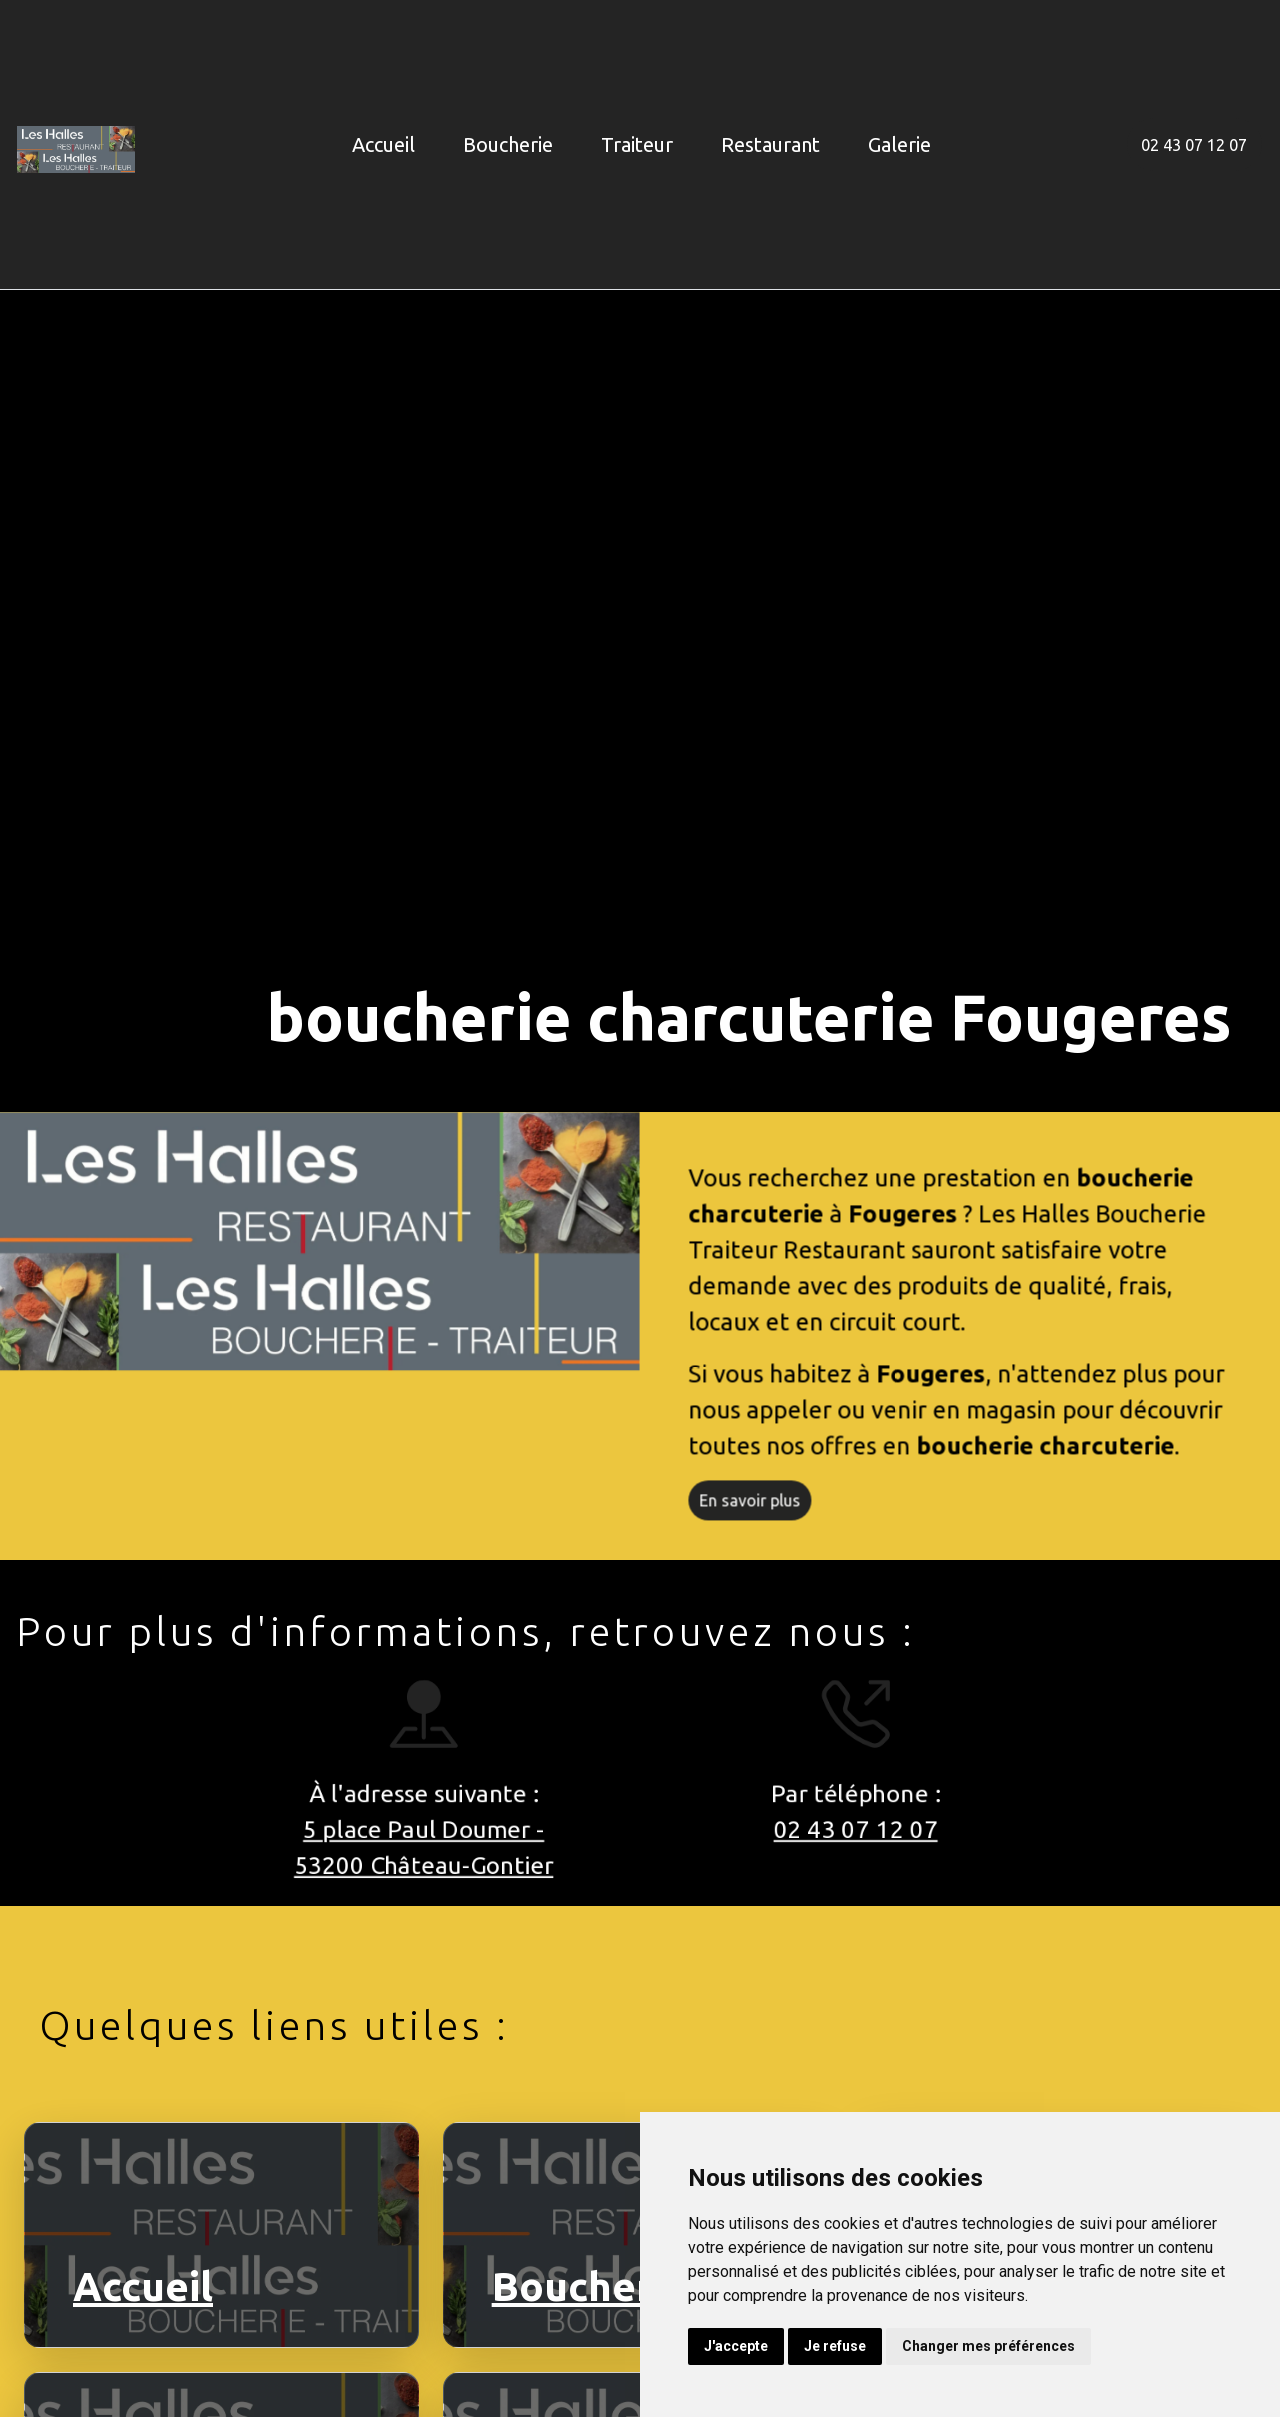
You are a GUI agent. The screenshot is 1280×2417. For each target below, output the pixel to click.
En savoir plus (759, 1510)
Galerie (899, 144)
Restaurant (770, 144)
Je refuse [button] (835, 2346)
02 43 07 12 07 (1194, 145)
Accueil (383, 144)
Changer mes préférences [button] (988, 2346)
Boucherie (508, 144)
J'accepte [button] (736, 2346)
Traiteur (637, 144)
